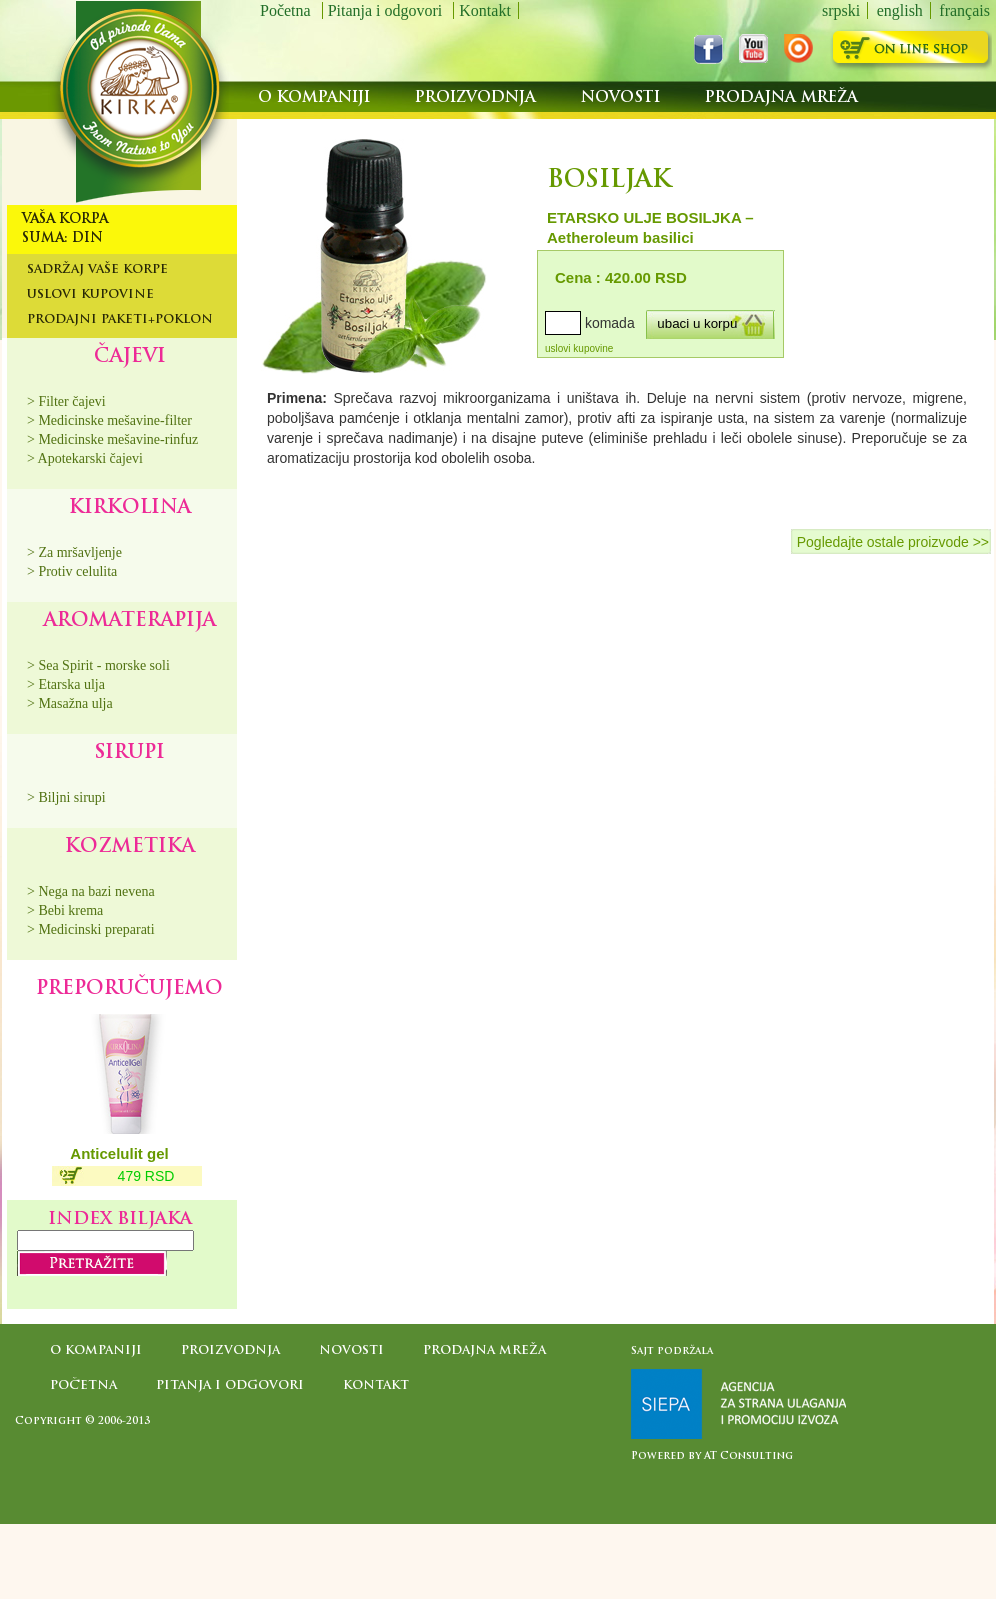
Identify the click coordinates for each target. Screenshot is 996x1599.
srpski (841, 10)
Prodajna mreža (781, 98)
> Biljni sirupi (66, 797)
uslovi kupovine (579, 348)
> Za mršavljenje (74, 552)
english (900, 10)
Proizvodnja (478, 98)
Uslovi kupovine (90, 295)
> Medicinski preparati (91, 929)
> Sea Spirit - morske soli (98, 665)
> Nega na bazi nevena (91, 891)
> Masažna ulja (70, 703)
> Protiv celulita (72, 571)
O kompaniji (316, 98)
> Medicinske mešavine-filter (109, 420)
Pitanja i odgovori (387, 10)
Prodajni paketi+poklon (120, 320)
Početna (287, 10)
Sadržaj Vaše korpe (97, 270)
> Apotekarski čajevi (85, 458)
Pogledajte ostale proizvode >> (893, 542)
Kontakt (485, 10)
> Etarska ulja (66, 684)
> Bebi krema (65, 910)
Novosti (623, 98)
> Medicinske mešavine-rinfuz (112, 439)
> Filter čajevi (66, 401)
